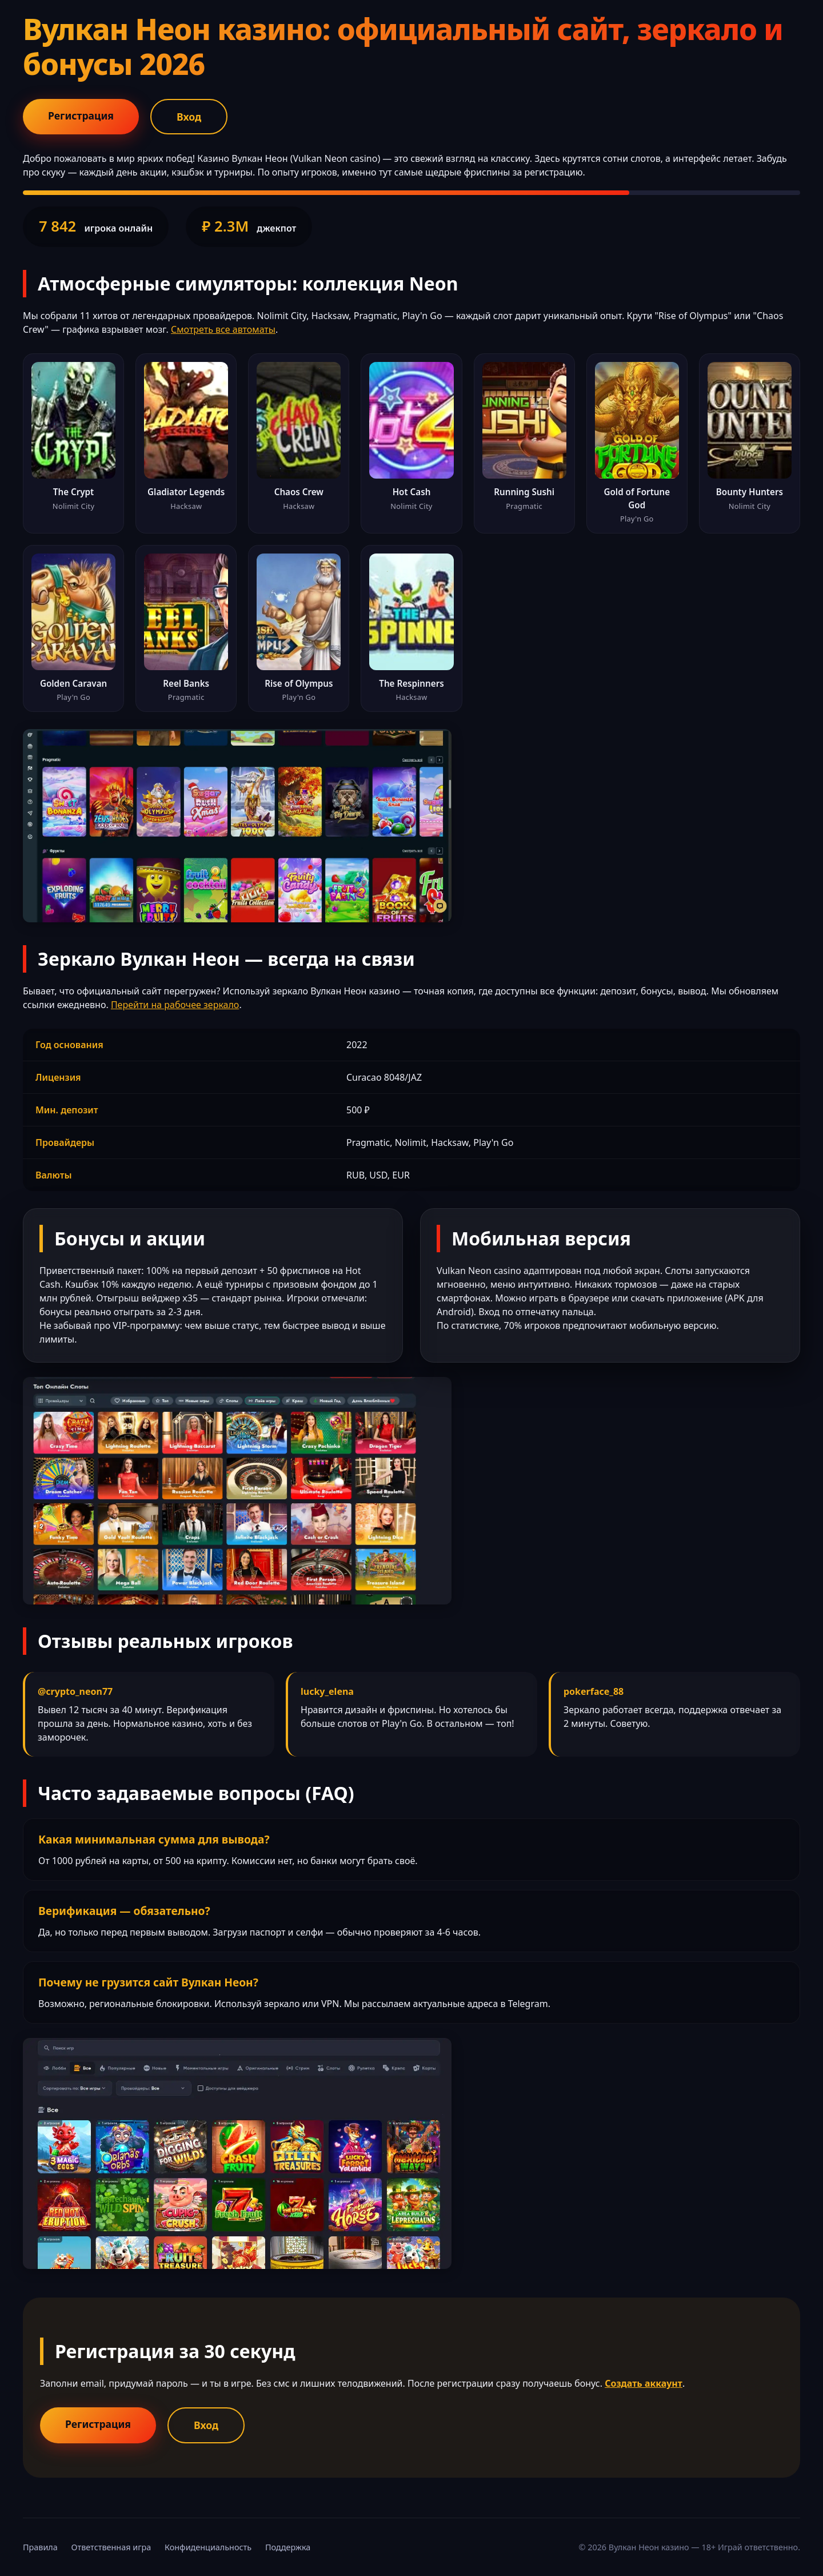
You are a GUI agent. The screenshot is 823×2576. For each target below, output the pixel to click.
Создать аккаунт (643, 2383)
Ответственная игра (111, 2547)
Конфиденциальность (208, 2547)
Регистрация (81, 115)
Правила (40, 2547)
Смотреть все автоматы (223, 329)
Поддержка (287, 2547)
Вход (189, 117)
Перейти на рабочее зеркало (175, 1004)
